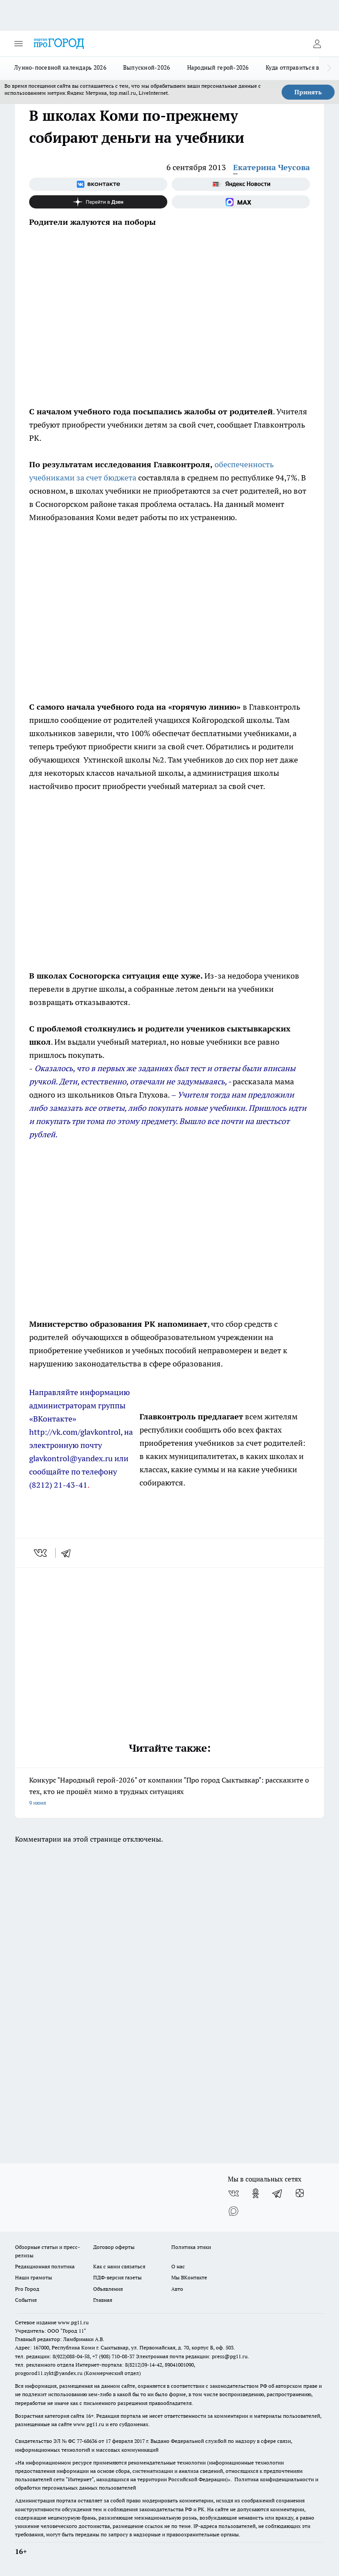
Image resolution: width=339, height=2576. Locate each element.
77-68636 (87, 2441)
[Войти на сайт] (317, 43)
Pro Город (27, 2289)
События (26, 2300)
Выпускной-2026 (146, 67)
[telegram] (69, 1553)
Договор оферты (114, 2247)
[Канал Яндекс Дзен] (98, 201)
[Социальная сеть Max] (241, 201)
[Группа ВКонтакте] (98, 184)
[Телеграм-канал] (278, 2193)
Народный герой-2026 (218, 67)
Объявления (108, 2289)
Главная (102, 2300)
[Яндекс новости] (241, 184)
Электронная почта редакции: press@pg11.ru (192, 2356)
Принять (308, 92)
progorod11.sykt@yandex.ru (49, 2373)
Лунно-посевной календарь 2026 (60, 67)
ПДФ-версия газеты (117, 2277)
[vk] (41, 1553)
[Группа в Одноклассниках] (256, 2193)
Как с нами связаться (119, 2266)
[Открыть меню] (18, 43)
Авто (177, 2289)
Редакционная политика (45, 2266)
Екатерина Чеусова (271, 167)
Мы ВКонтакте (189, 2277)
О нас (178, 2266)
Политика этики (191, 2247)
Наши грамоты (33, 2277)
